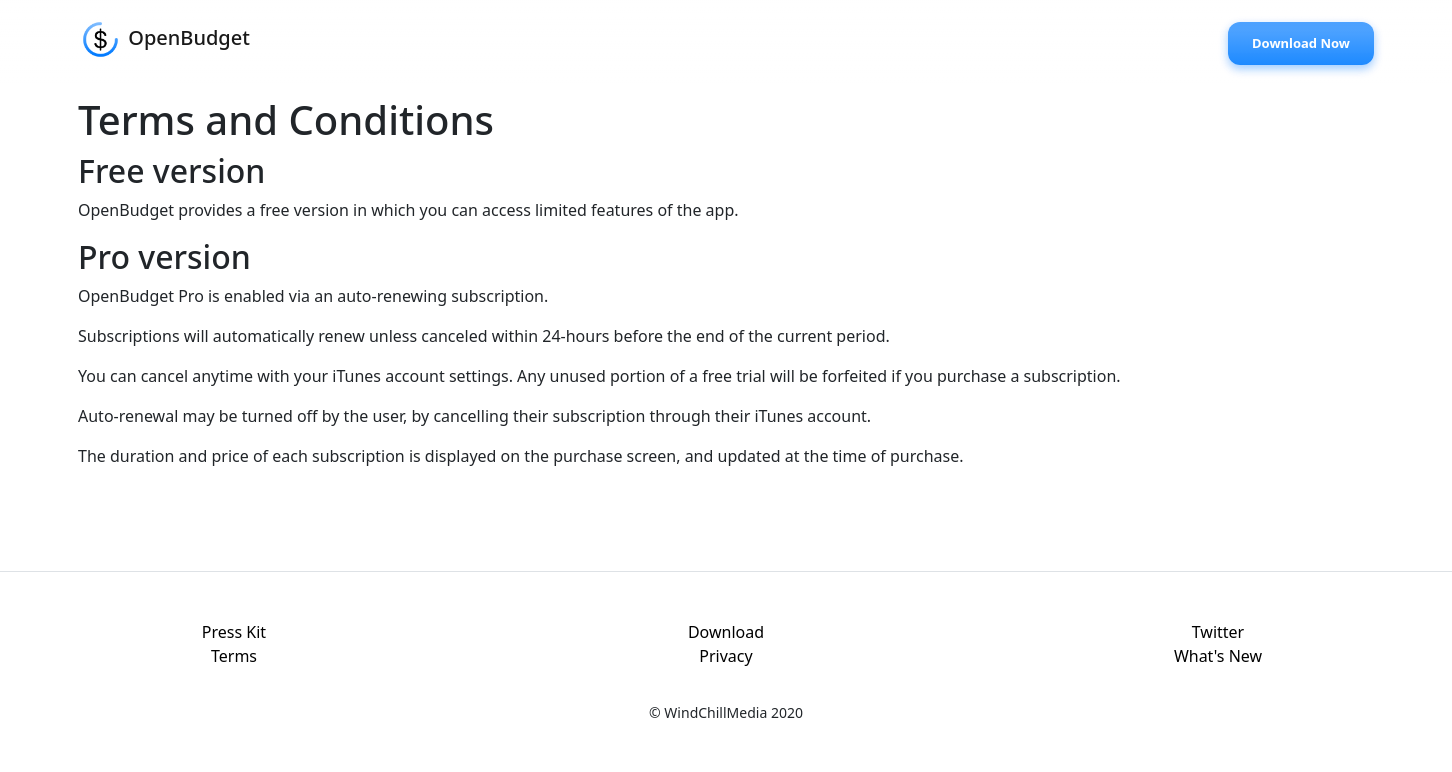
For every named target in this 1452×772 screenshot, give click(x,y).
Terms (234, 656)
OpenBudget (164, 39)
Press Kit (234, 632)
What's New (1218, 656)
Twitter (1218, 632)
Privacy (725, 656)
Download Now (1301, 43)
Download (726, 632)
